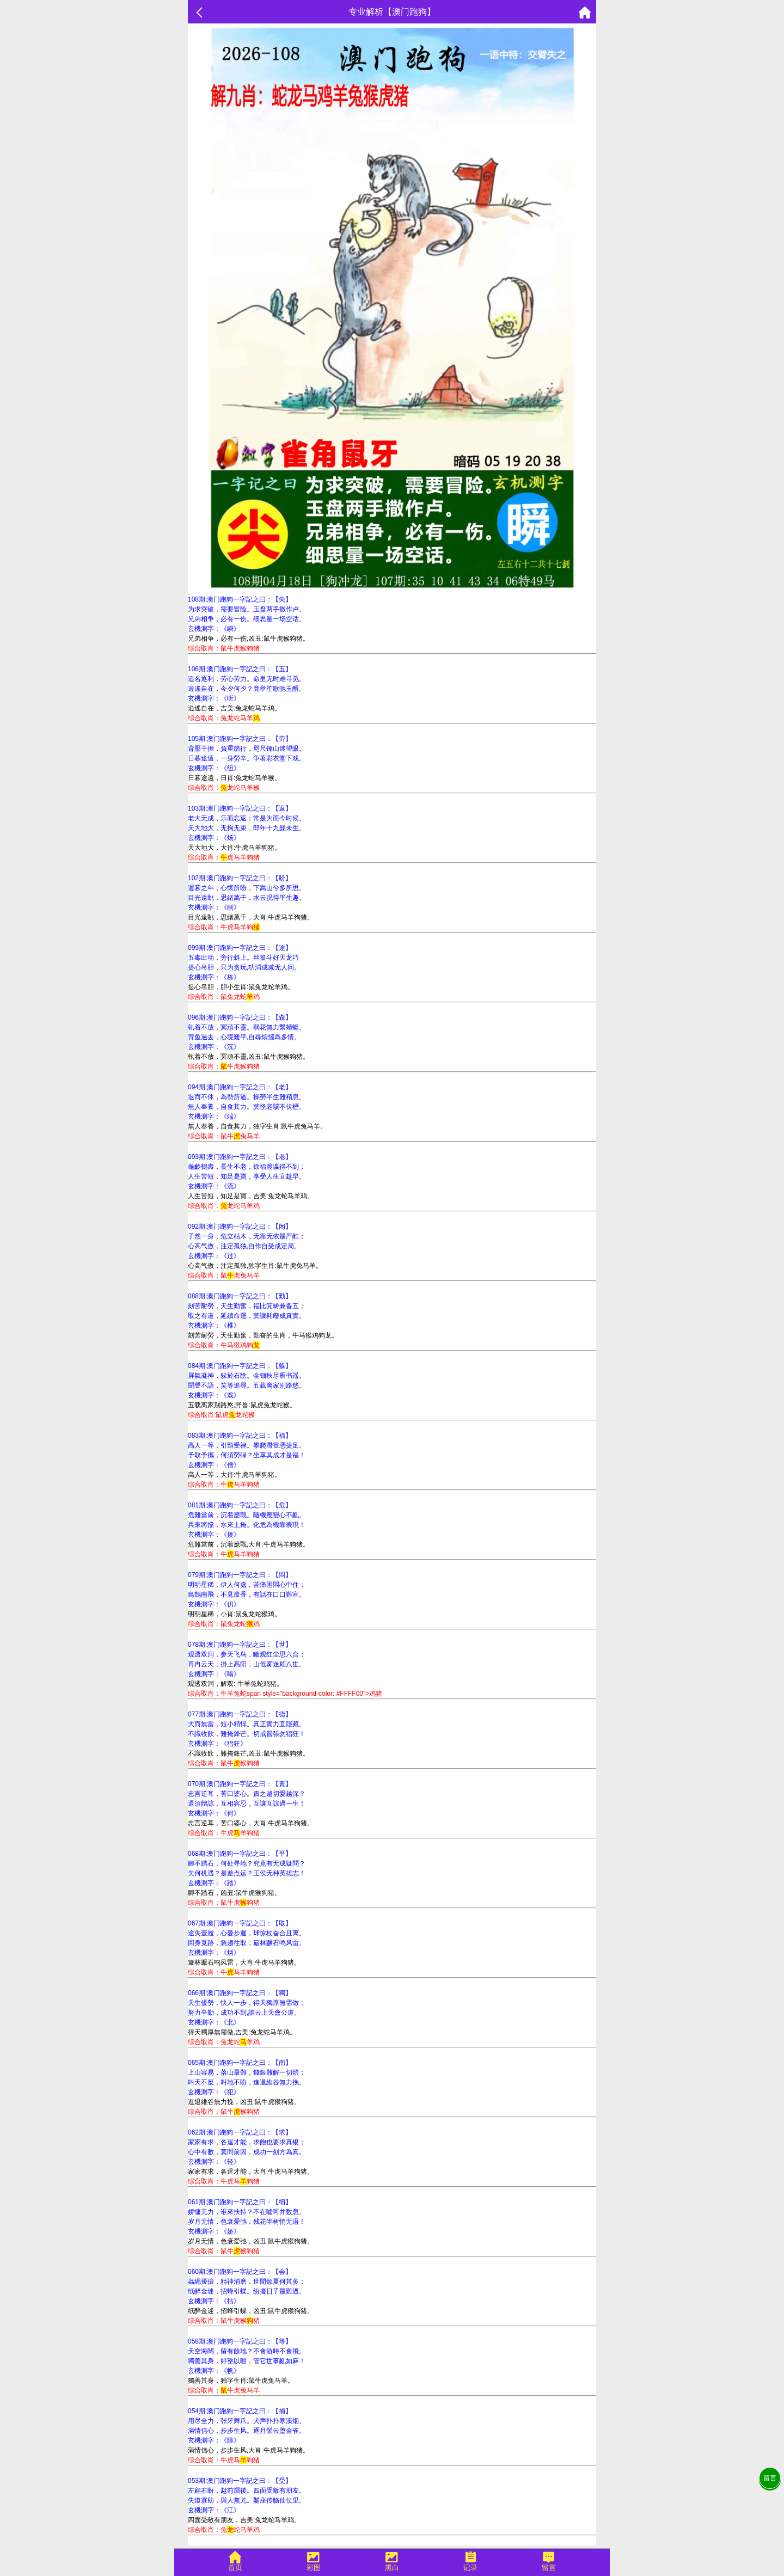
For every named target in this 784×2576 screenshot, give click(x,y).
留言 (769, 2478)
